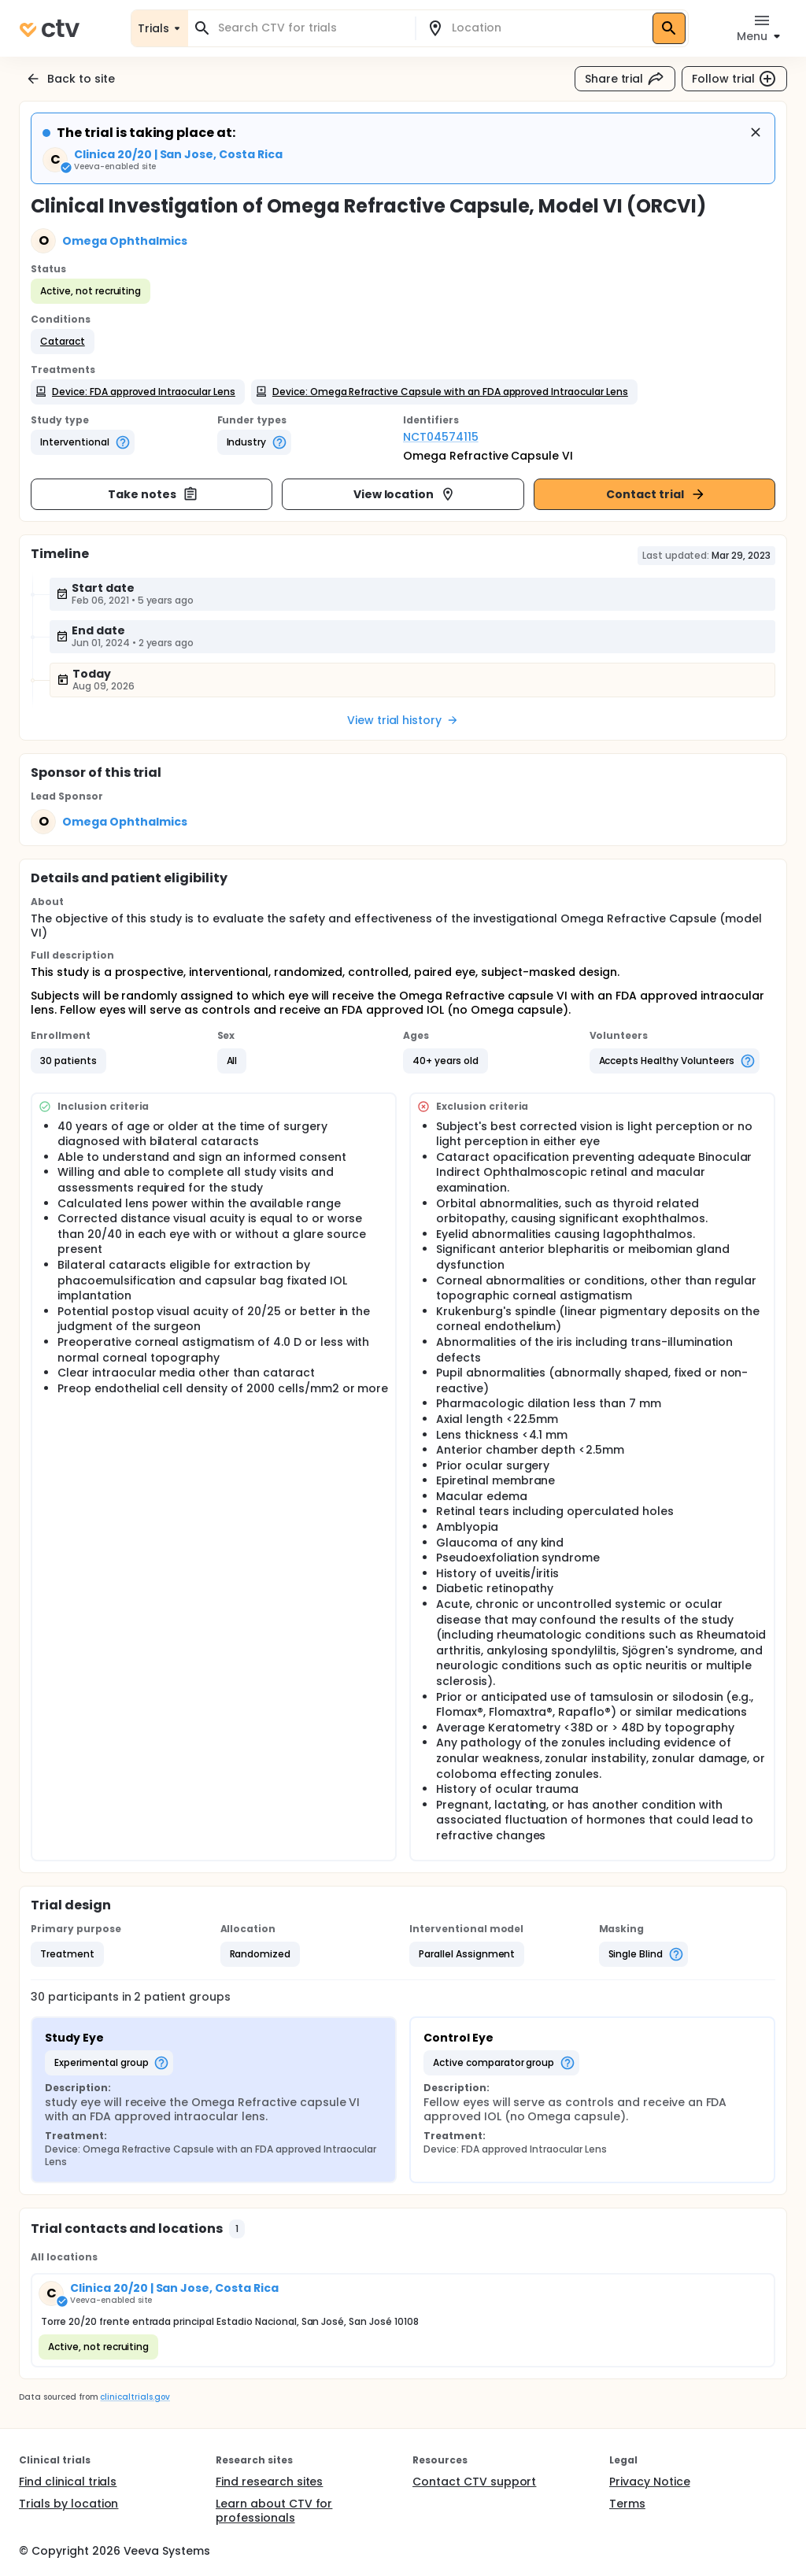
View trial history (403, 720)
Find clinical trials (67, 2481)
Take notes (153, 494)
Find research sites (269, 2481)
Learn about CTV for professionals (274, 2511)
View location (405, 494)
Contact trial (656, 494)
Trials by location (68, 2504)
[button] (62, 341)
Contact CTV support (474, 2481)
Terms (627, 2504)
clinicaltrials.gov (134, 2397)
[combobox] (311, 28)
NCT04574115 (441, 437)
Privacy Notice (649, 2481)
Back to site (70, 79)
